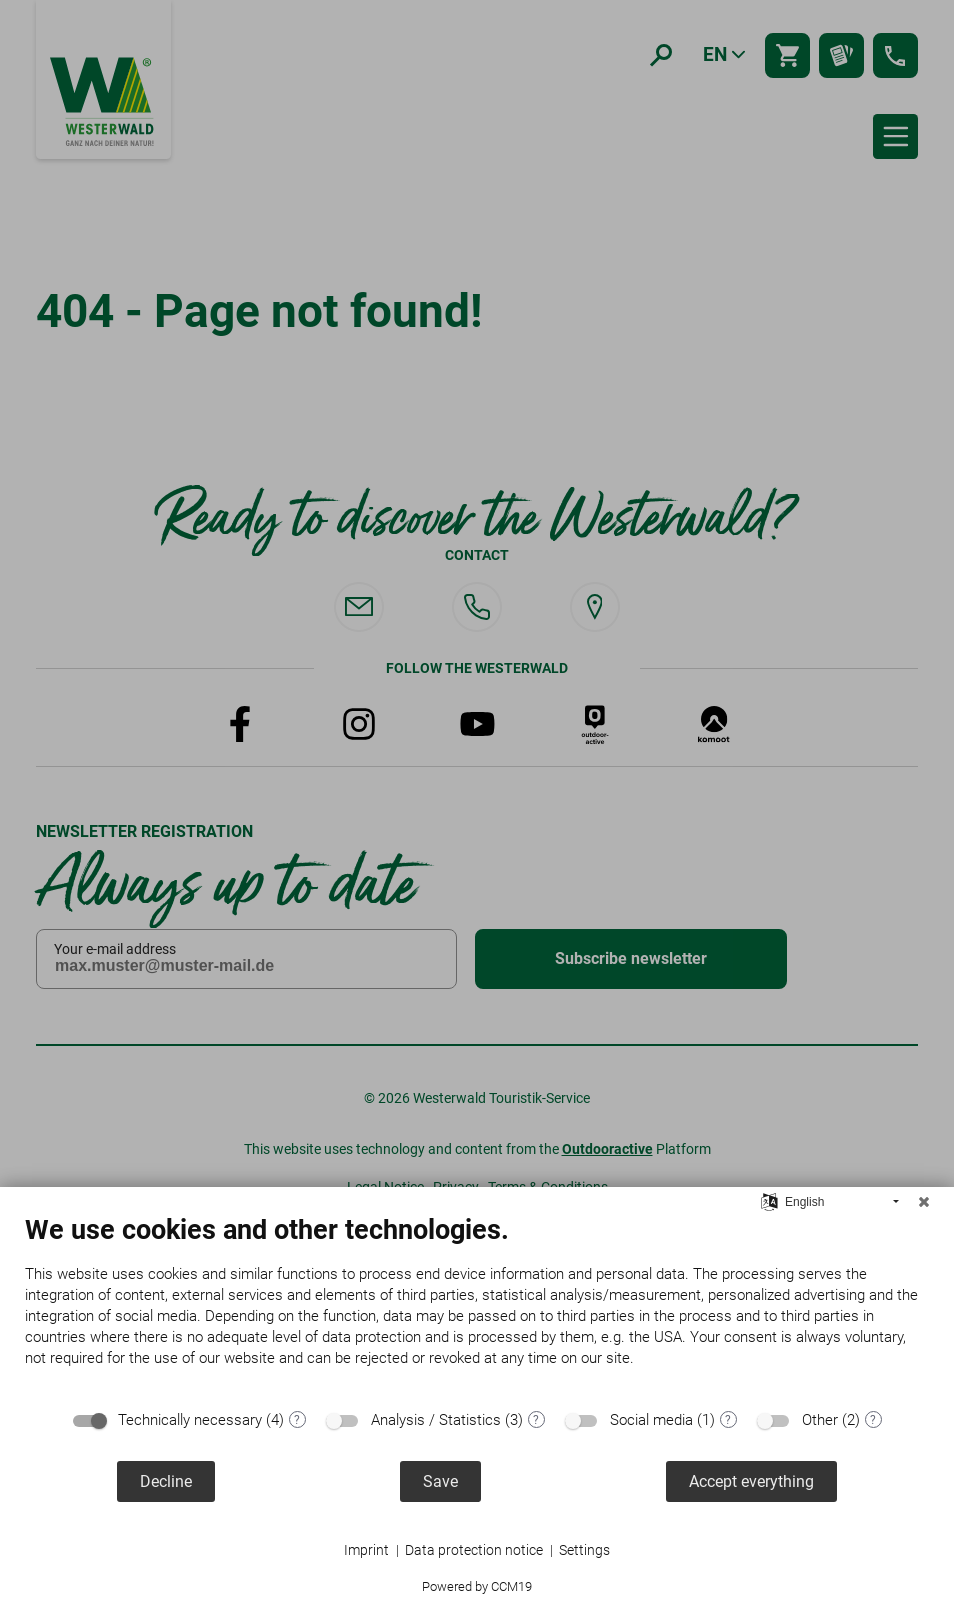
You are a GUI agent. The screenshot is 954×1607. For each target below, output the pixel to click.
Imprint (366, 1550)
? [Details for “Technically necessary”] (297, 1420)
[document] (477, 1306)
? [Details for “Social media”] (728, 1420)
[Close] (924, 1202)
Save (440, 1481)
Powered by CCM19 (477, 1586)
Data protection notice (474, 1550)
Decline (166, 1481)
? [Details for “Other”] (873, 1420)
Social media (651, 1420)
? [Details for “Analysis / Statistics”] (536, 1420)
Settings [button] (584, 1550)
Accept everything (751, 1481)
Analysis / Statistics (436, 1420)
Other (820, 1420)
